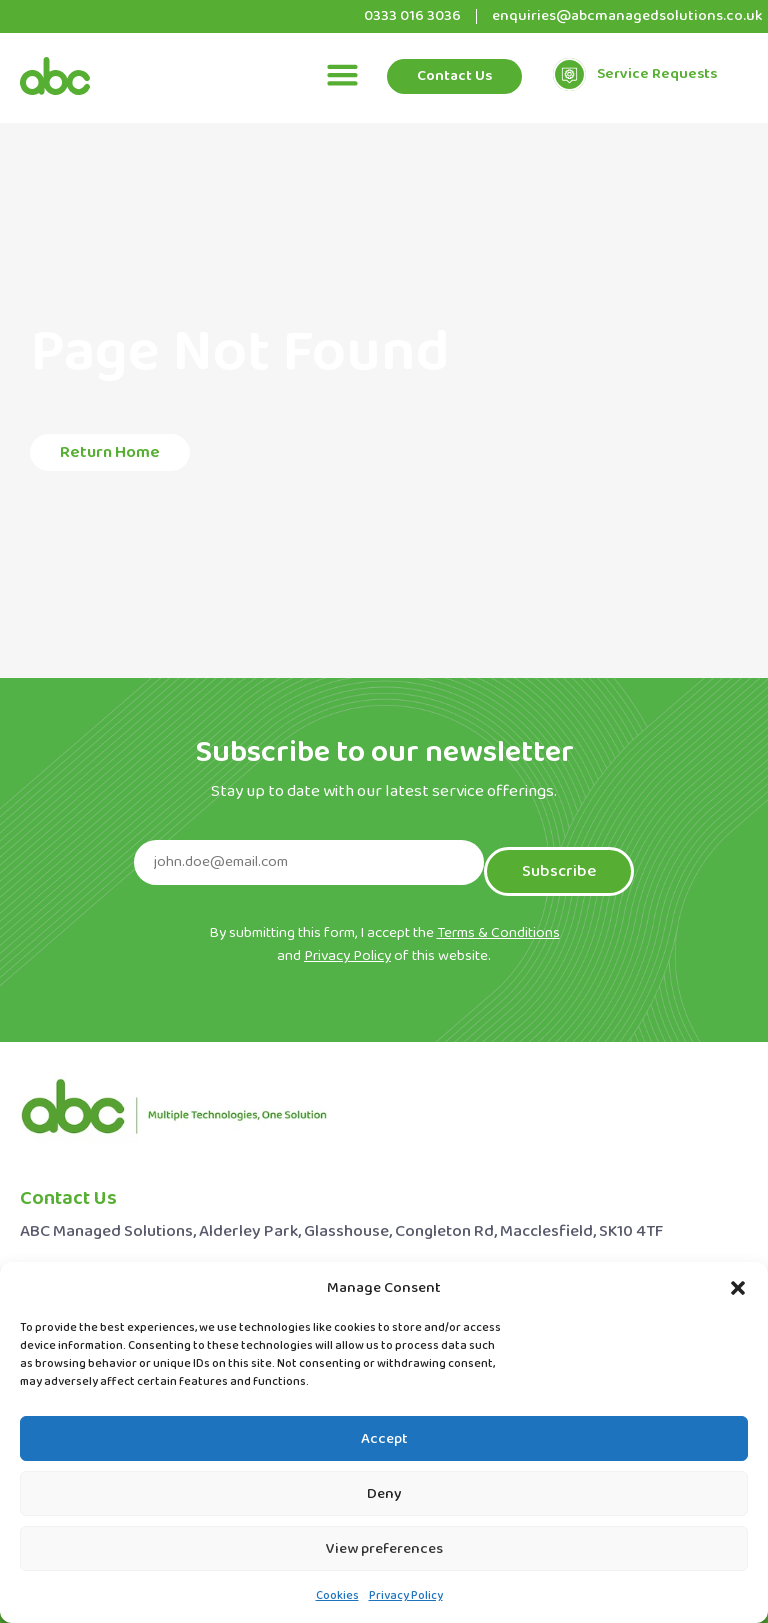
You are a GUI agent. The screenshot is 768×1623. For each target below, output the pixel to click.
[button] (738, 1288)
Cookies (337, 1596)
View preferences (384, 1549)
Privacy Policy (406, 1596)
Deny (384, 1494)
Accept (384, 1439)
